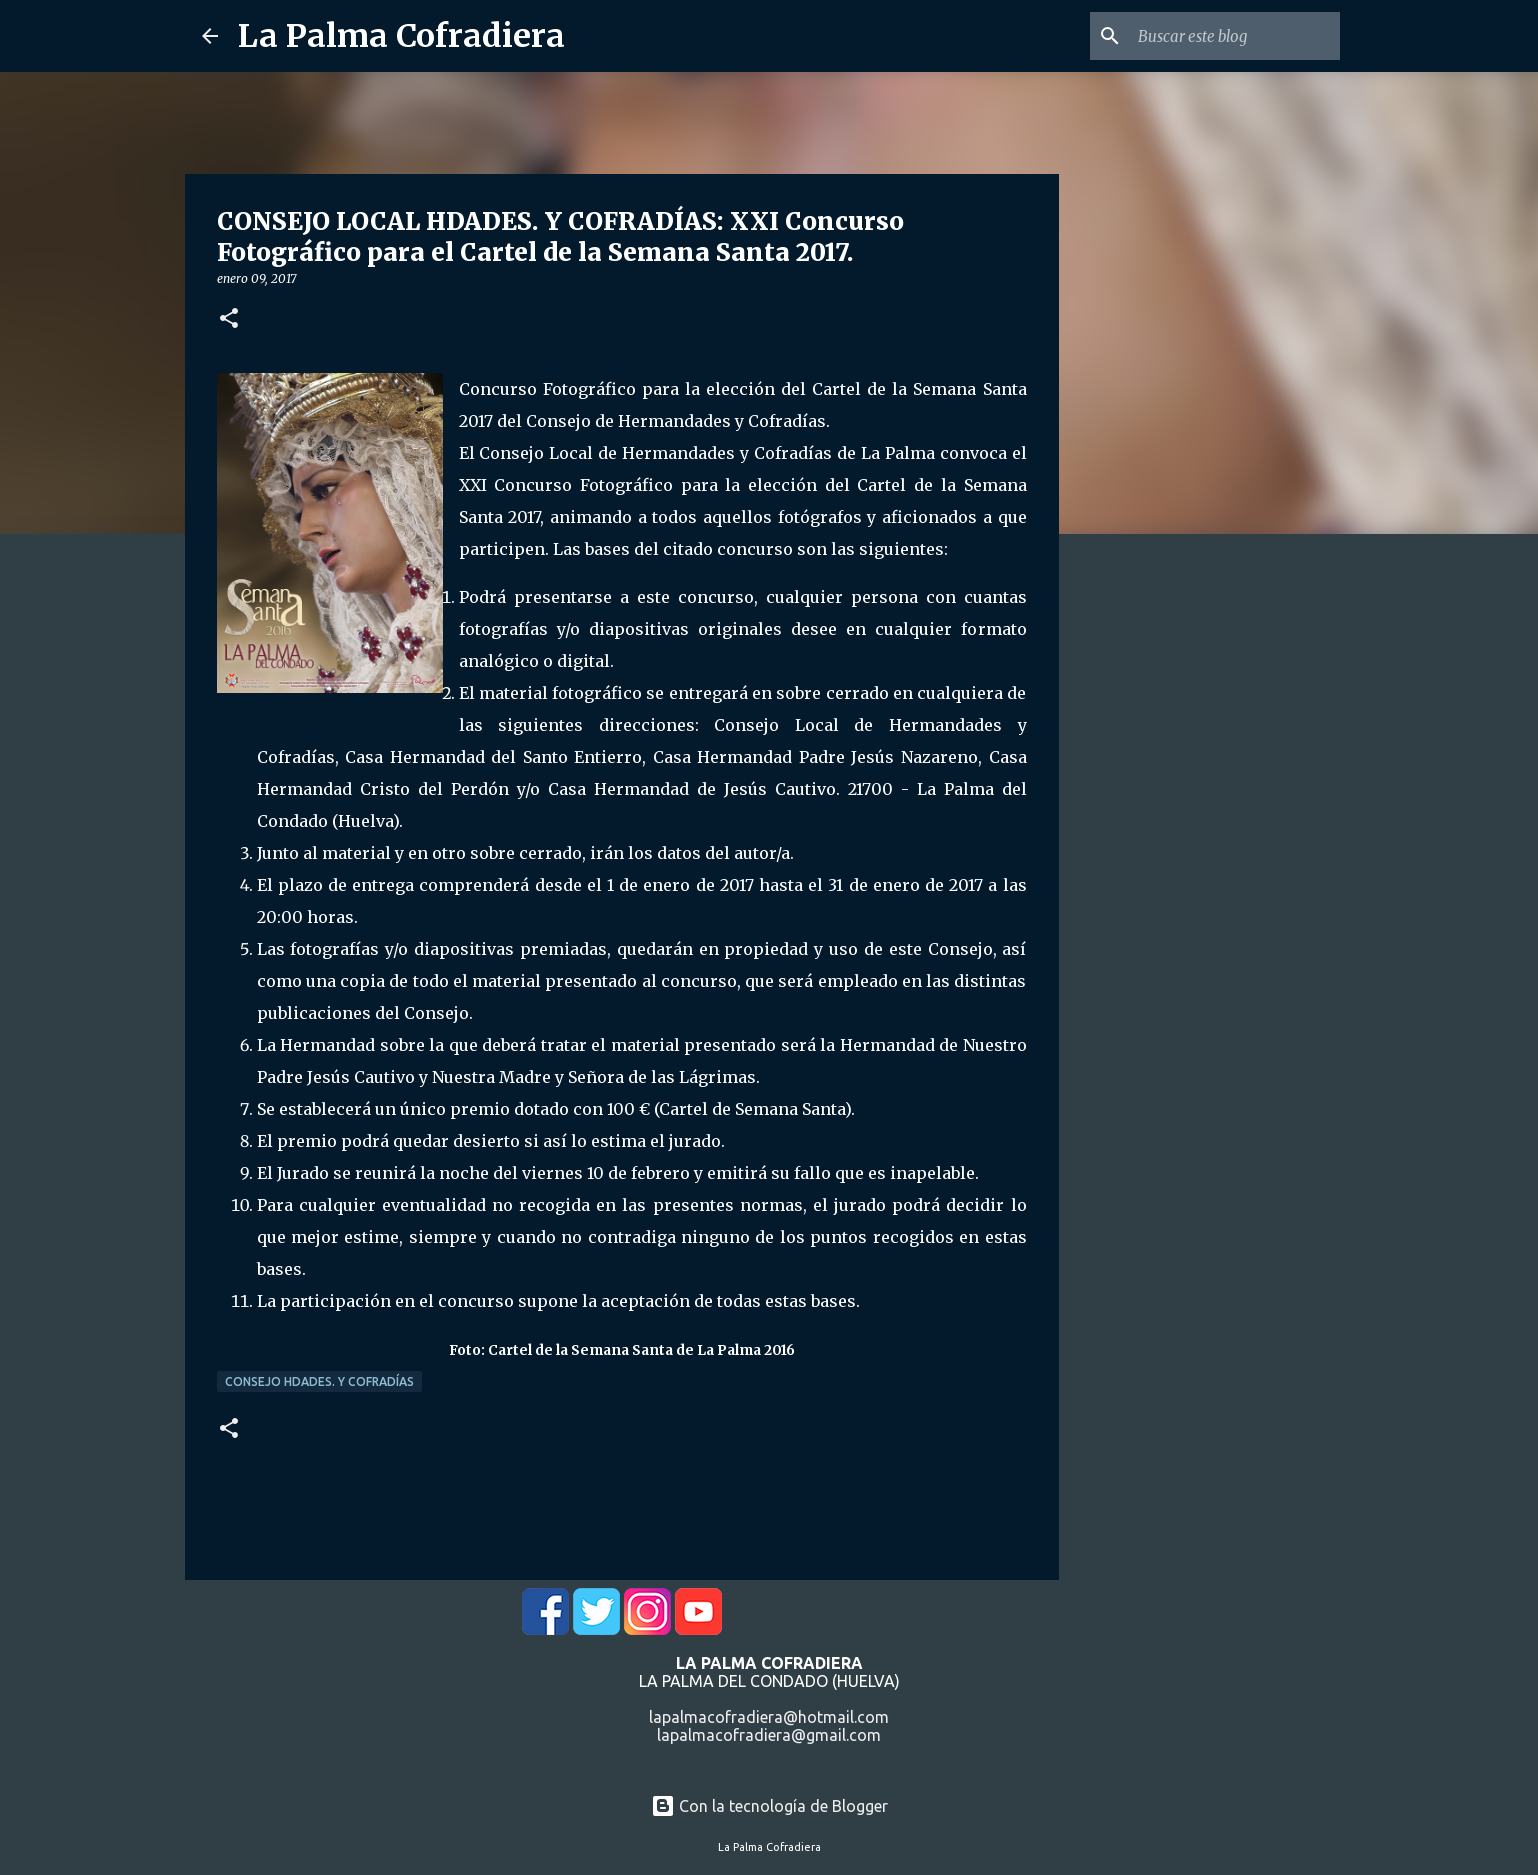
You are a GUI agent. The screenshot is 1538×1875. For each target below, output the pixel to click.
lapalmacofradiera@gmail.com (769, 1735)
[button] (229, 319)
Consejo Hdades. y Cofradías (319, 1381)
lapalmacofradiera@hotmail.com (769, 1717)
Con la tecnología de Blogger (769, 1806)
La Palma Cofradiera (401, 36)
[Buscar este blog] (1235, 36)
